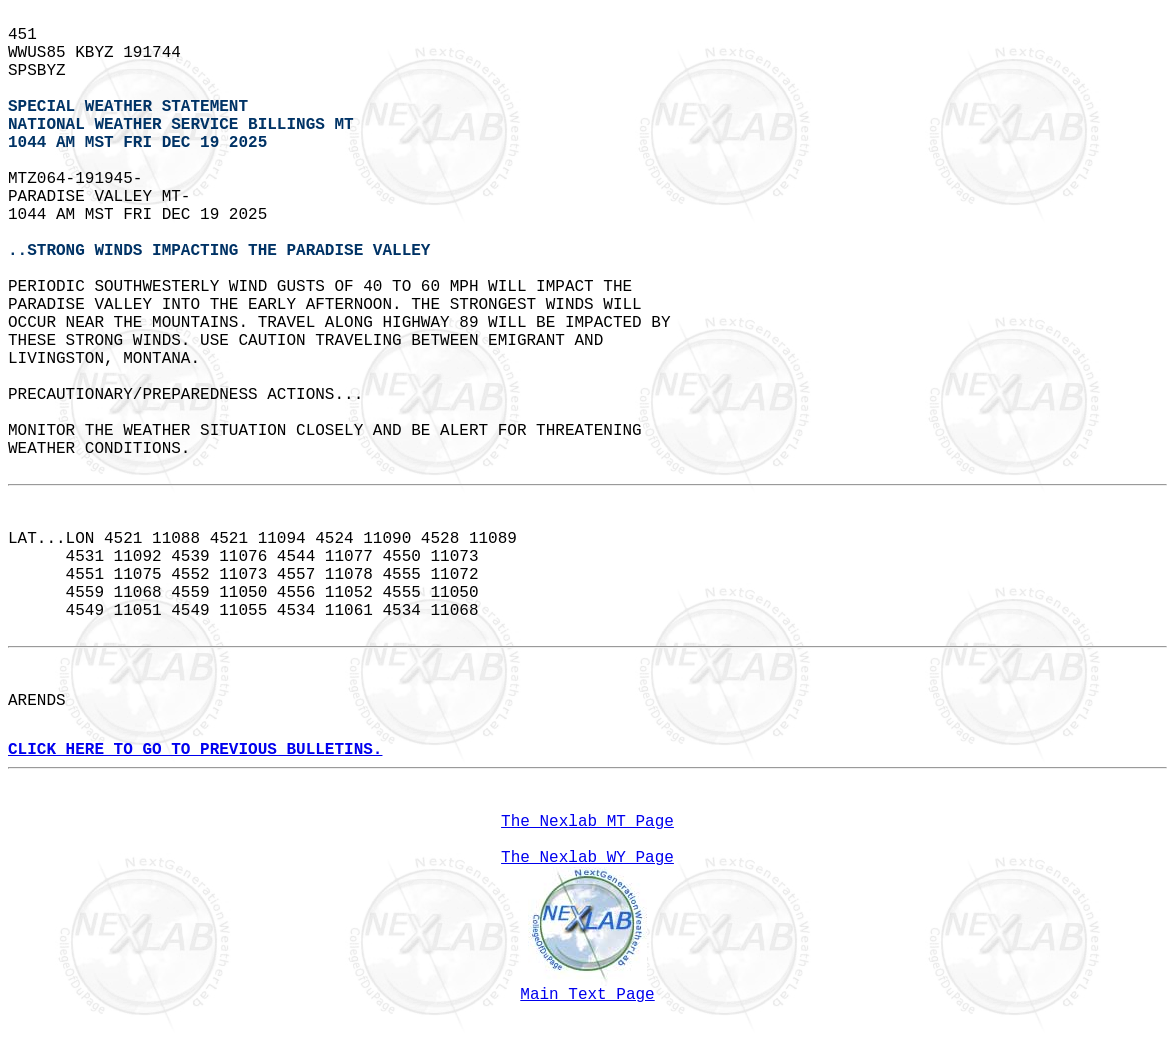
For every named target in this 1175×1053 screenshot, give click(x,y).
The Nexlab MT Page (587, 822)
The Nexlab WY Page (587, 858)
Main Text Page (587, 995)
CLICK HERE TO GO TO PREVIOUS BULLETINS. (195, 750)
